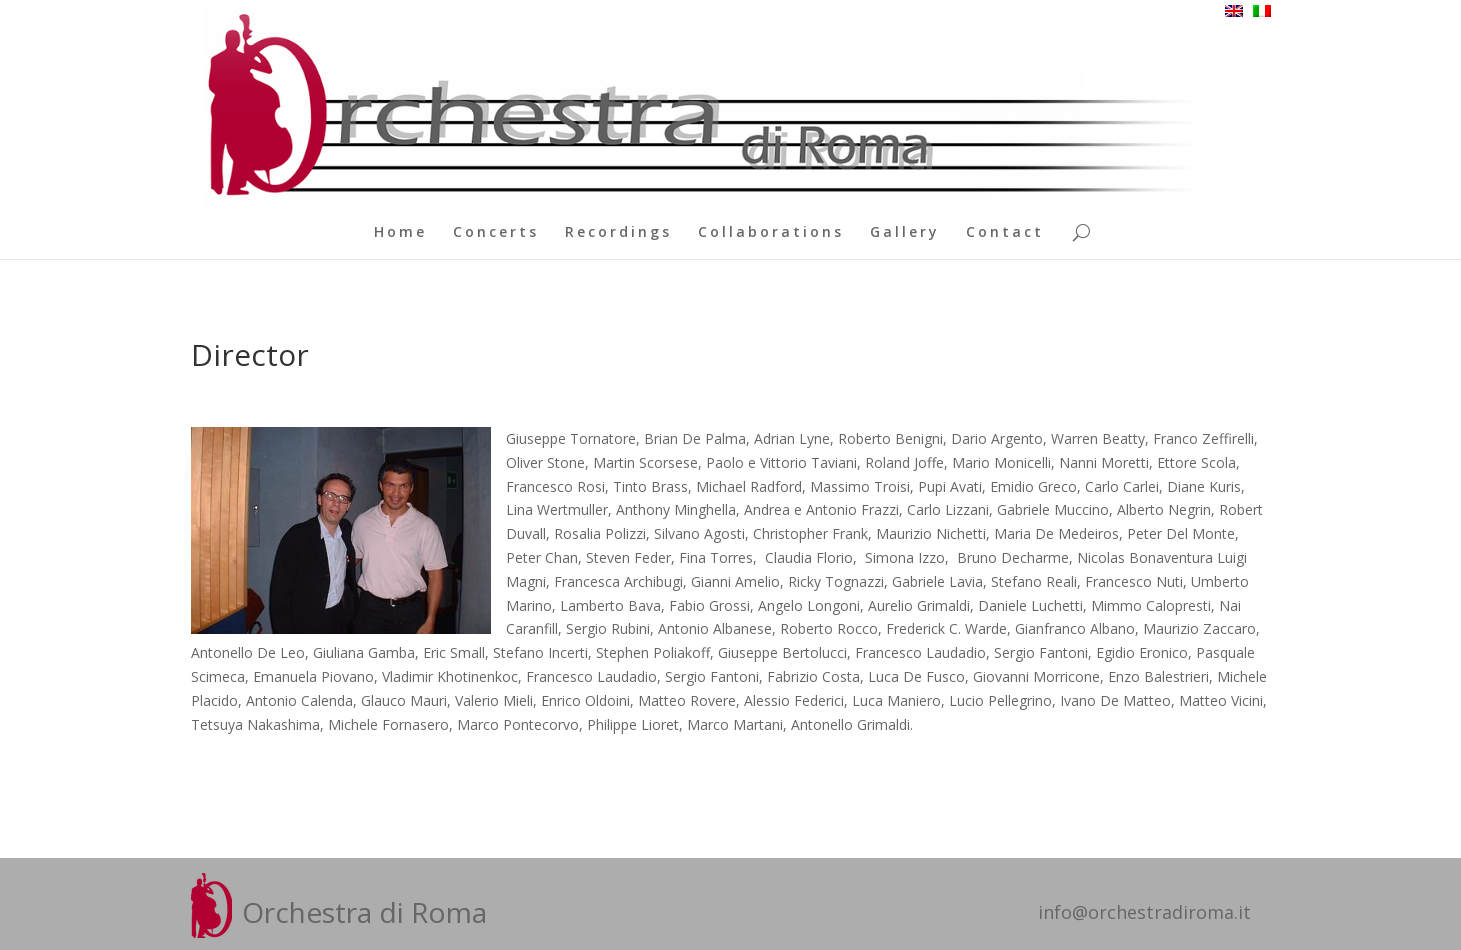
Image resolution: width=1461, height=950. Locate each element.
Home (400, 233)
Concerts (496, 233)
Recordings (618, 233)
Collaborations (771, 233)
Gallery (905, 233)
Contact (1005, 233)
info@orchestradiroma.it (1144, 912)
